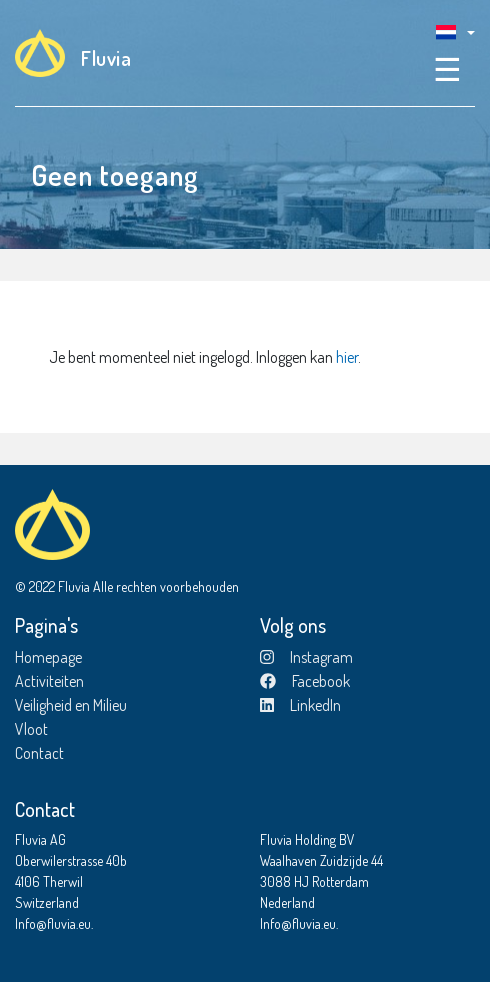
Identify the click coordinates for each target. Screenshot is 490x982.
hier (347, 357)
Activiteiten (49, 681)
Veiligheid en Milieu (71, 705)
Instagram (306, 657)
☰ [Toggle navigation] (447, 68)
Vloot (31, 729)
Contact (39, 753)
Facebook (305, 681)
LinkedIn (300, 705)
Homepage (48, 657)
